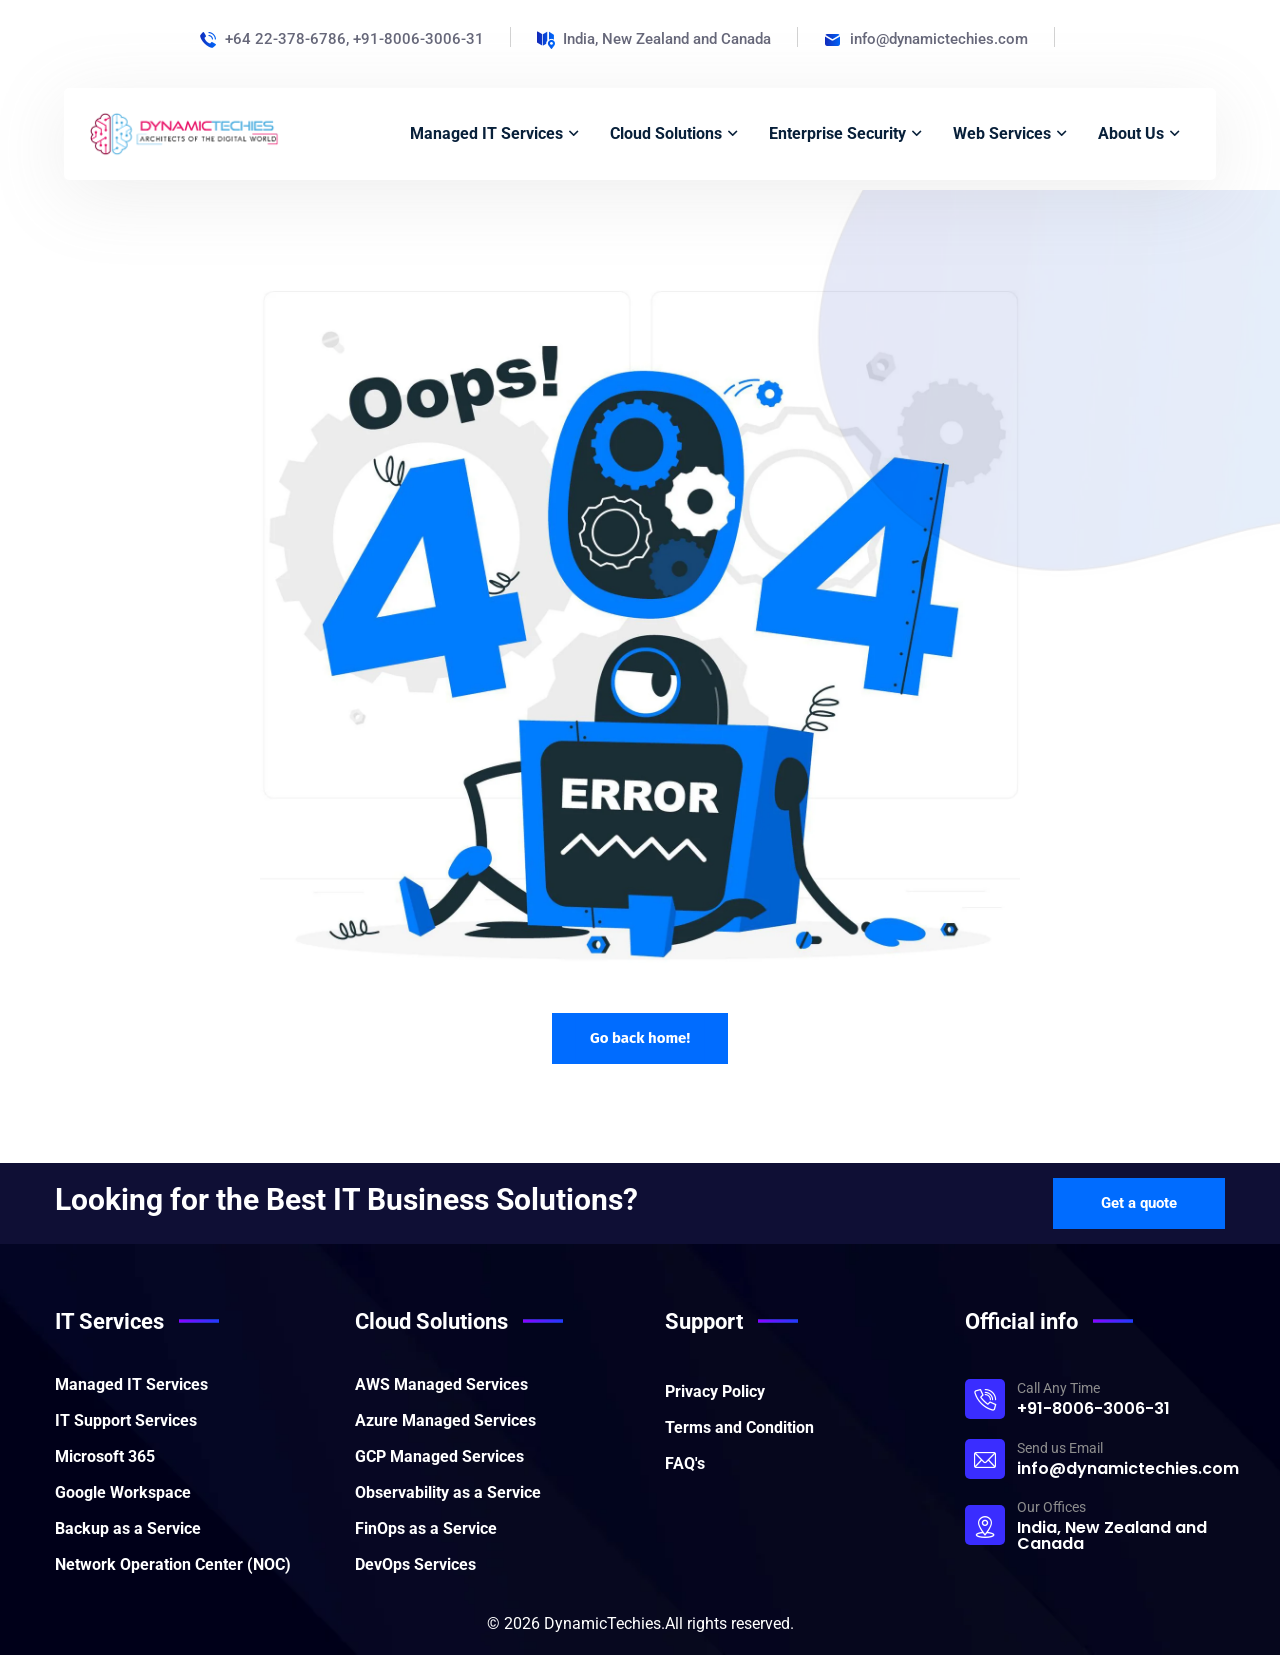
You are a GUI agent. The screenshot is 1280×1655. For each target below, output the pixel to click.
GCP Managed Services (439, 1456)
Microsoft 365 (105, 1456)
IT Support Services (126, 1420)
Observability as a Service (448, 1492)
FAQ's (685, 1463)
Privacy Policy (715, 1391)
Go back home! (640, 1038)
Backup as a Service (128, 1528)
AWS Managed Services (441, 1384)
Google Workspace (123, 1492)
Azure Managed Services (445, 1420)
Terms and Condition (739, 1427)
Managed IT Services (131, 1384)
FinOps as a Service (426, 1528)
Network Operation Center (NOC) (173, 1564)
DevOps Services (415, 1564)
